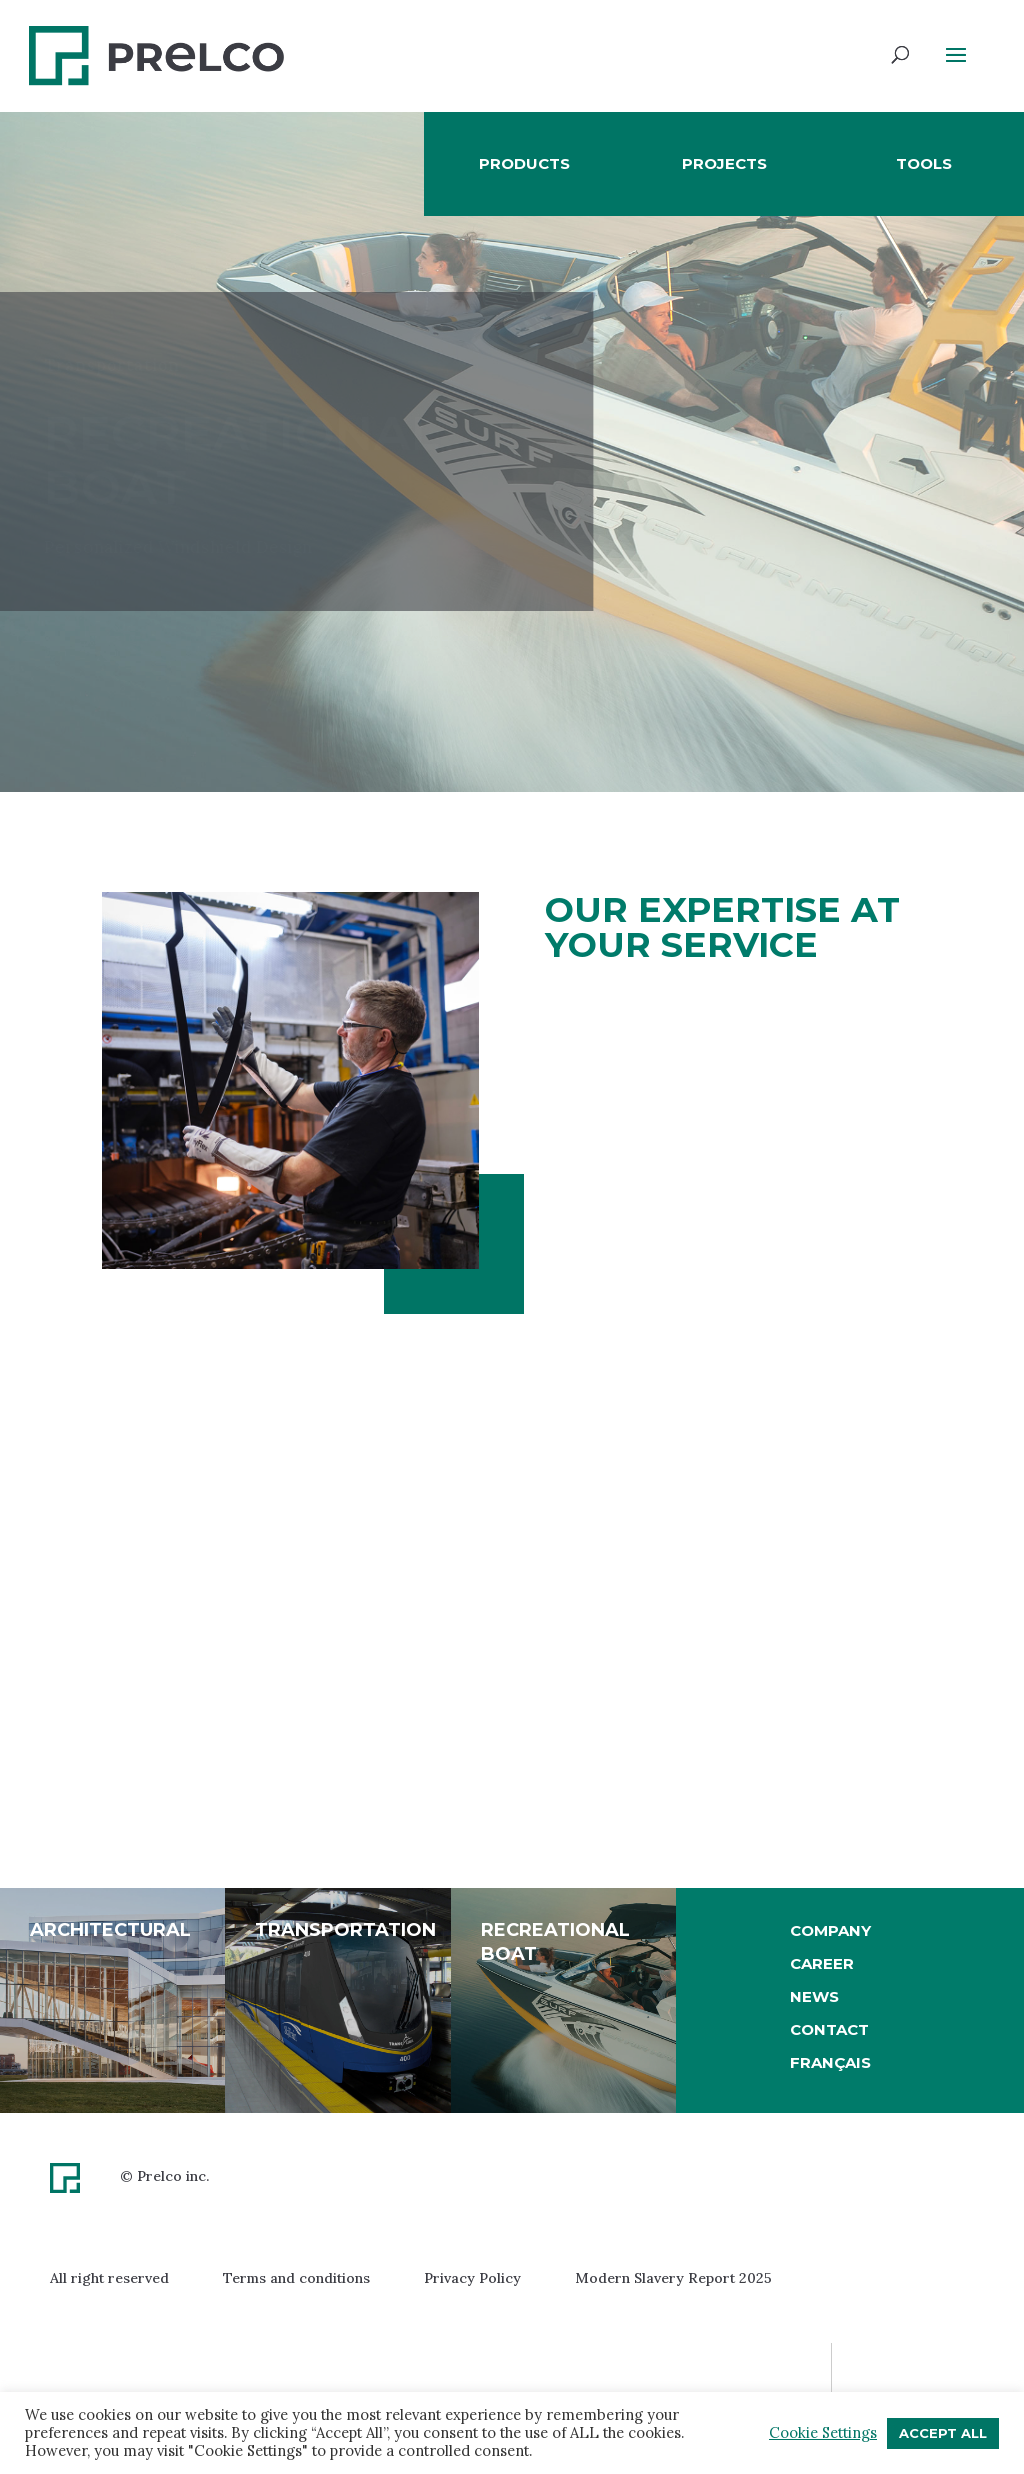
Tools (924, 163)
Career (822, 1963)
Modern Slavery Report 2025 (673, 2278)
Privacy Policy (472, 2278)
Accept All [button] (943, 2433)
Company (830, 1930)
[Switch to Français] (830, 2063)
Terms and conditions (296, 2278)
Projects (724, 163)
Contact (829, 2029)
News (814, 1996)
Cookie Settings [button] (823, 2433)
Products (524, 163)
